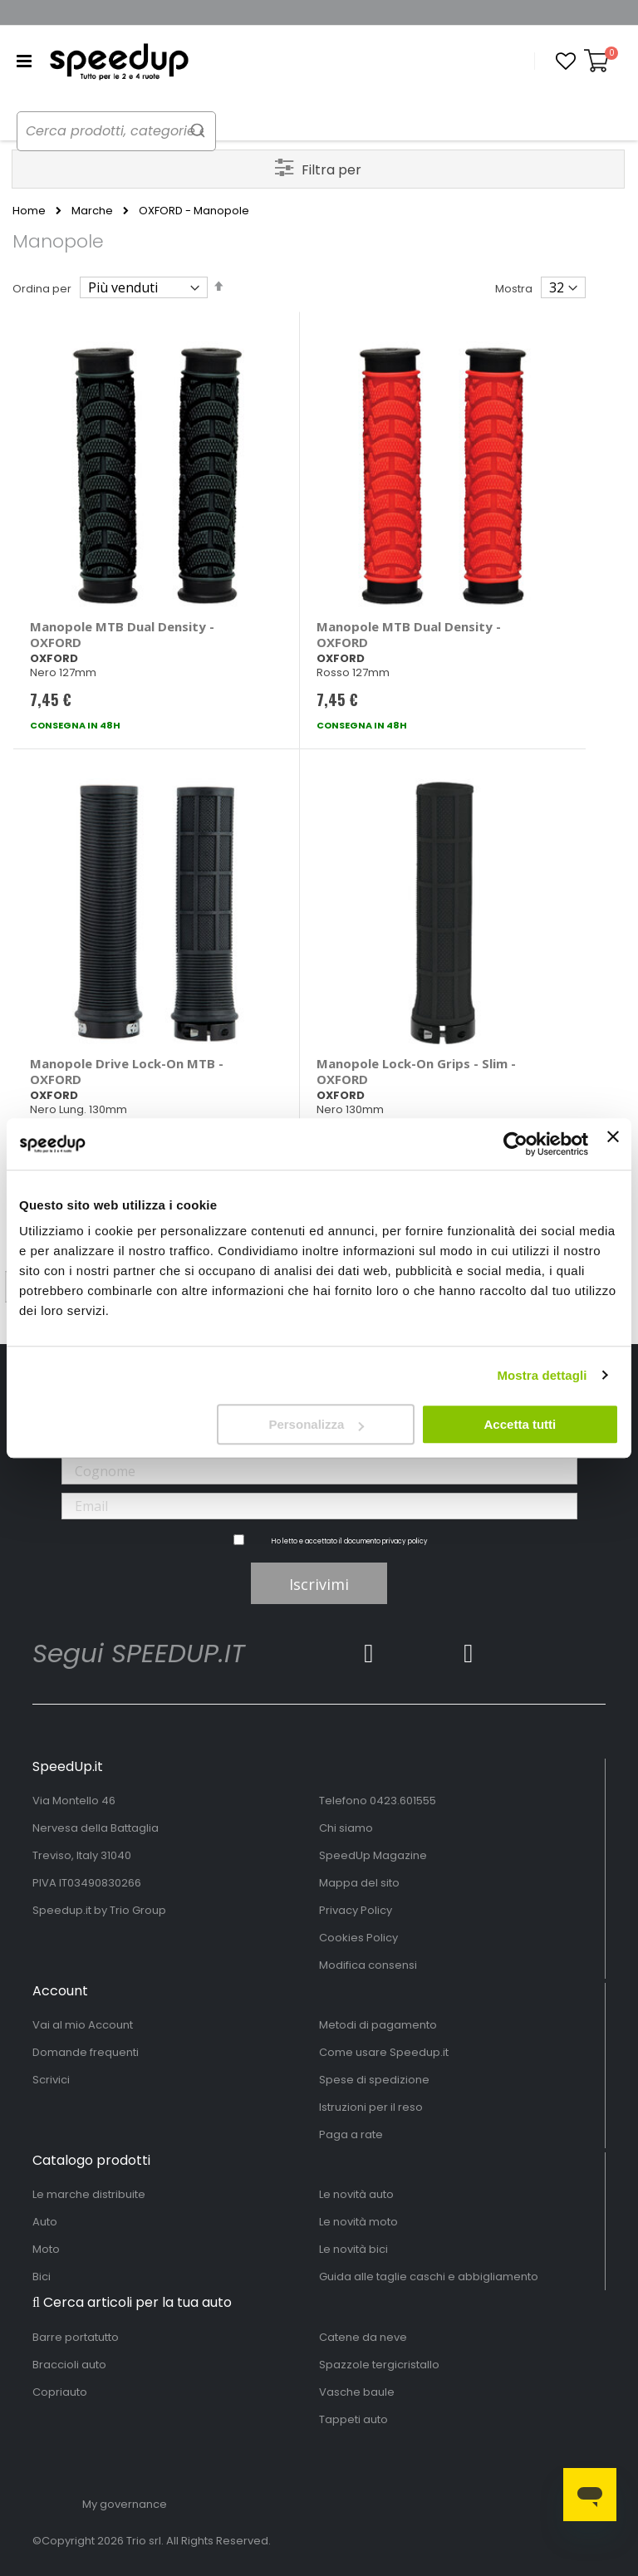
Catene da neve (363, 2337)
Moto (46, 2249)
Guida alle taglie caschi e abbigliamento (428, 2276)
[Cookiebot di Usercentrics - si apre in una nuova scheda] (515, 1143)
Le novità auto (356, 2194)
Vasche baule (357, 2392)
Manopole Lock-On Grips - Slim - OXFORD (416, 1071)
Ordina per (41, 289)
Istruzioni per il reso (371, 2107)
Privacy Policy (355, 1910)
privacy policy (405, 1541)
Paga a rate (351, 2134)
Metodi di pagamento (378, 2025)
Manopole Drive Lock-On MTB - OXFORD (126, 1071)
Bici (41, 2276)
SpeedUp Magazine (373, 1855)
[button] (566, 61)
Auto (44, 2222)
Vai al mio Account (82, 2025)
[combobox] (133, 131)
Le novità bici (353, 2249)
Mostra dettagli (541, 1375)
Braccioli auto (69, 2364)
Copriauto (59, 2392)
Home (29, 211)
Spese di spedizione (374, 2080)
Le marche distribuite (88, 2194)
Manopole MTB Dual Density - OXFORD (122, 634)
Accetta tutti (520, 1424)
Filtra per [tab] (331, 169)
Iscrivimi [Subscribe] (319, 1584)
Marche (92, 211)
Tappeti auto (353, 2419)
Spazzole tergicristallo (379, 2364)
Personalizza (316, 1424)
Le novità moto (358, 2222)
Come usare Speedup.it (384, 2052)
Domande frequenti (85, 2052)
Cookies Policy (358, 1937)
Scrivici (51, 2080)
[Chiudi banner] (613, 1144)
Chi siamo (346, 1828)
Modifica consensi (368, 1965)
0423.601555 (403, 1800)
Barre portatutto (75, 2337)
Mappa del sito (359, 1883)
